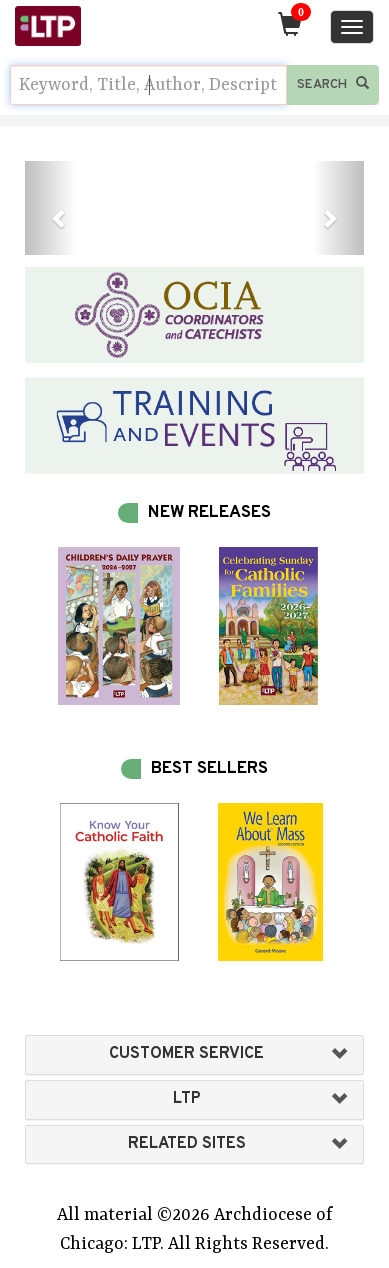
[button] (50, 208)
